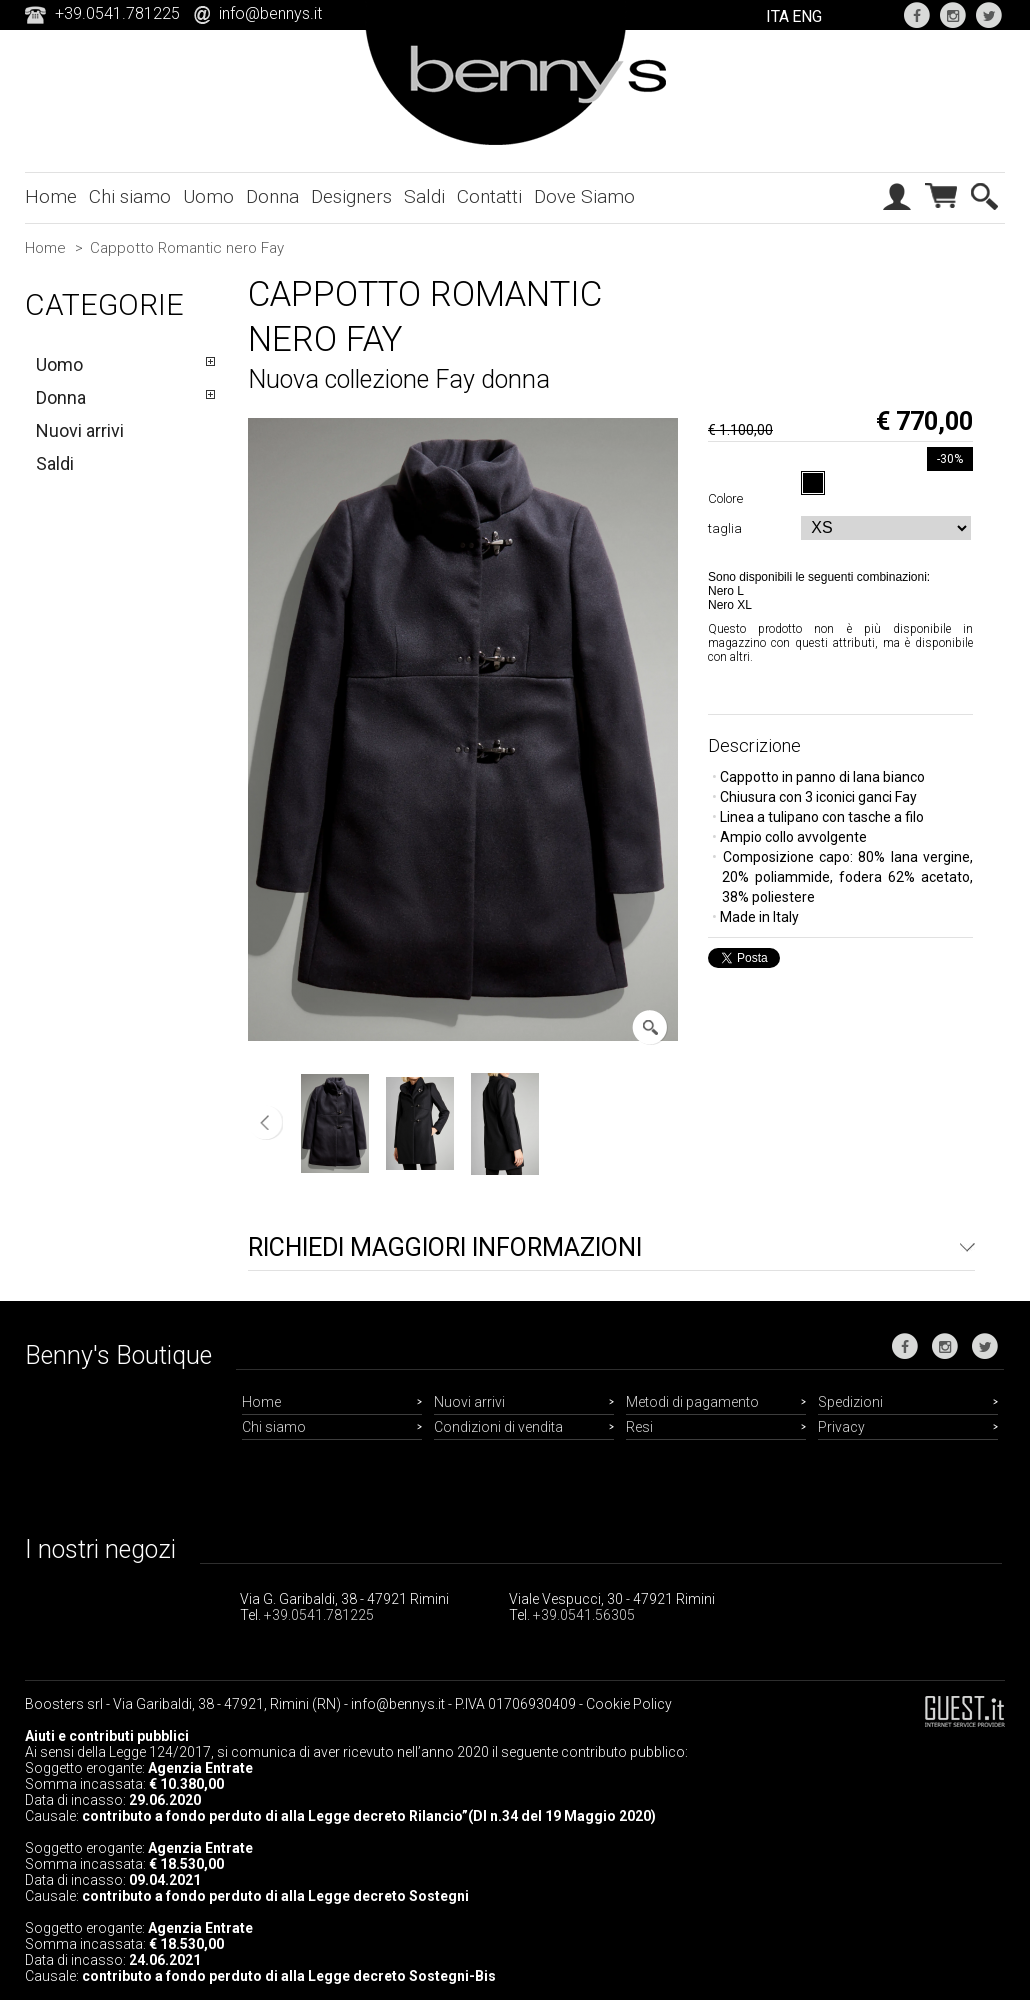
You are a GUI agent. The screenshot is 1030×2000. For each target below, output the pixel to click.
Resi (639, 1427)
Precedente (265, 1123)
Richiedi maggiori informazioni (445, 1247)
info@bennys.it (270, 13)
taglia (728, 528)
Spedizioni (850, 1402)
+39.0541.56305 (584, 1615)
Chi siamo (130, 196)
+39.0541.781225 (319, 1615)
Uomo (208, 196)
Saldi (424, 196)
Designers (351, 196)
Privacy (841, 1427)
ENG (807, 16)
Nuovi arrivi (80, 430)
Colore (728, 498)
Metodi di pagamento (692, 1402)
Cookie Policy (629, 1704)
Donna (272, 196)
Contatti (489, 196)
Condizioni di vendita (498, 1427)
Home (51, 196)
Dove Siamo (584, 196)
